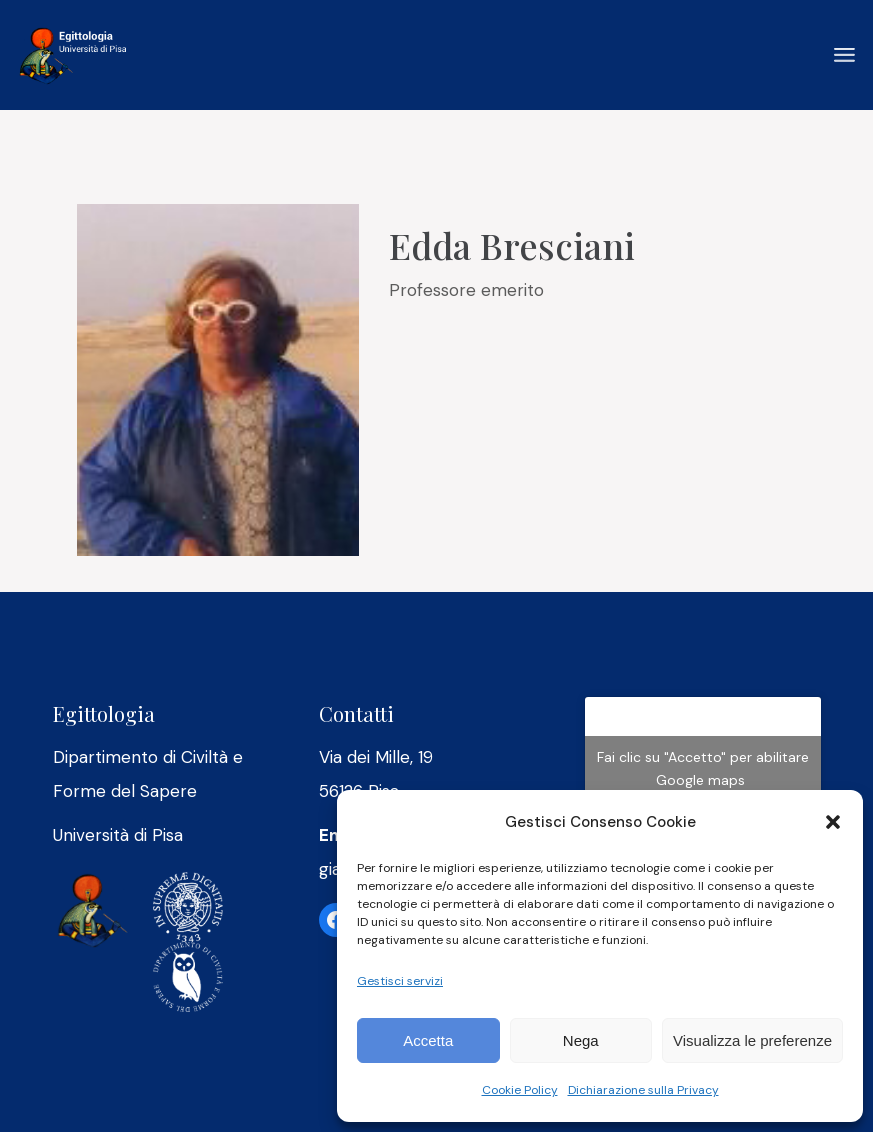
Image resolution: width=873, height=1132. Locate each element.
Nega (581, 1040)
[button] (833, 822)
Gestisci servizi (400, 981)
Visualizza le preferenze (752, 1040)
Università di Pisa (118, 835)
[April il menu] (844, 55)
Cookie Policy (520, 1090)
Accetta (428, 1040)
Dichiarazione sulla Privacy (643, 1090)
